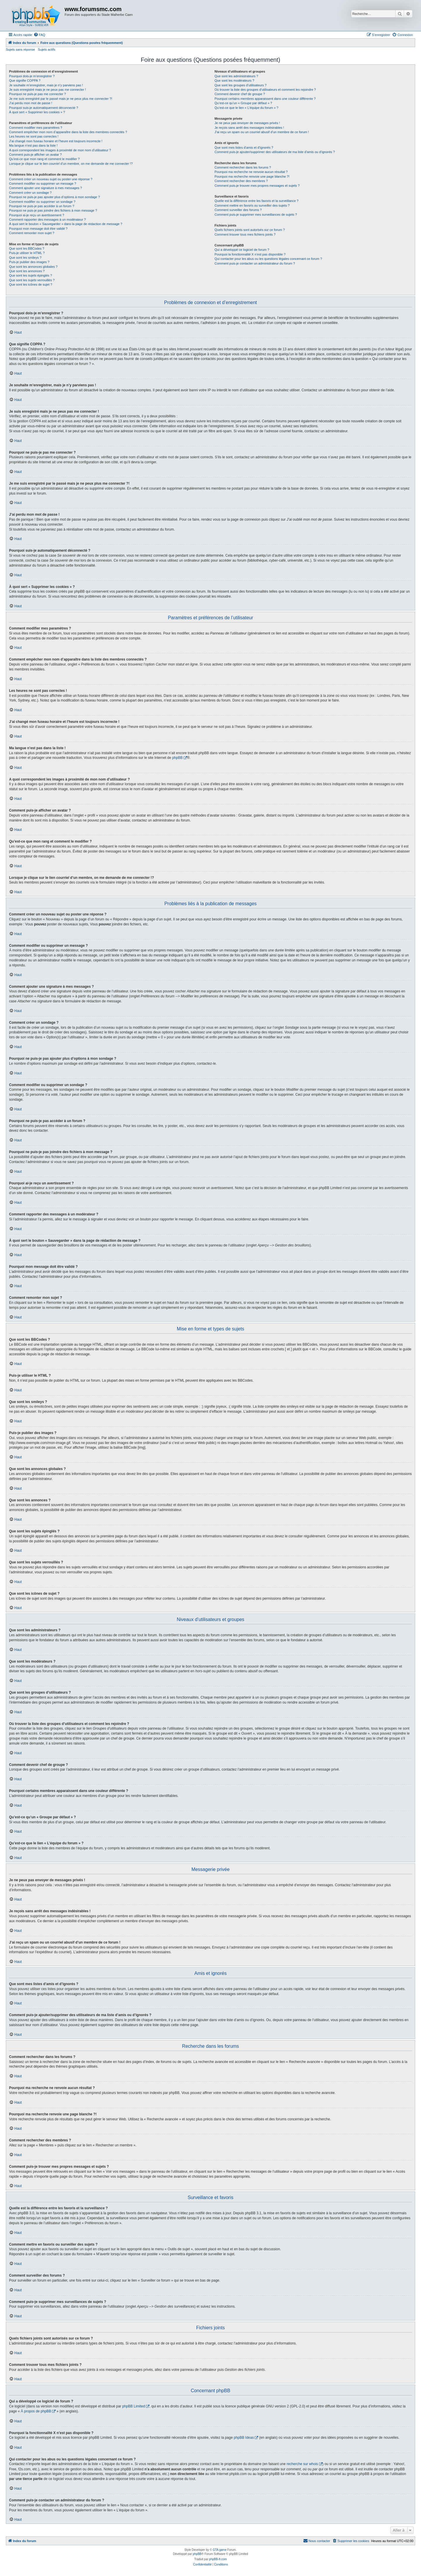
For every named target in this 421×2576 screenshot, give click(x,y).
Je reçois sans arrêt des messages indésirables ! (249, 127)
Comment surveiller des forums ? (238, 210)
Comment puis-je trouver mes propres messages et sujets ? (257, 185)
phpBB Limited (133, 2406)
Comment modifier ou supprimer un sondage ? (42, 201)
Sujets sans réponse (20, 49)
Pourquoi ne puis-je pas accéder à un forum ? (41, 206)
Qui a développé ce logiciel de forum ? (242, 249)
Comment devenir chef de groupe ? (240, 94)
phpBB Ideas (244, 2438)
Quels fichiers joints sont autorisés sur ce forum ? (250, 229)
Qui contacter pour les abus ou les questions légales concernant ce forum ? (268, 258)
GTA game (220, 2549)
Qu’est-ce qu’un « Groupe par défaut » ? (243, 103)
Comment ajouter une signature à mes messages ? (45, 188)
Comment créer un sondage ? (30, 192)
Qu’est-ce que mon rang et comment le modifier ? (44, 159)
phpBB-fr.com (218, 2559)
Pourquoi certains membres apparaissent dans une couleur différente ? (265, 98)
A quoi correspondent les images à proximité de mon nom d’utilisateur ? (60, 150)
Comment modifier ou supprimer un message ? (42, 183)
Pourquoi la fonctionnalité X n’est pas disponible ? (250, 254)
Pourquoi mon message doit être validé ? (38, 228)
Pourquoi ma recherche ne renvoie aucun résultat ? (251, 172)
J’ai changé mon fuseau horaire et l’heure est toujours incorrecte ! (55, 141)
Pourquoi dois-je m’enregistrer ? (32, 76)
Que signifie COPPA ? (24, 80)
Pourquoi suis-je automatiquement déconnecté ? (43, 107)
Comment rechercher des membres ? (241, 181)
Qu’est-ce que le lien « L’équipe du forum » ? (246, 107)
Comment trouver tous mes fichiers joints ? (245, 234)
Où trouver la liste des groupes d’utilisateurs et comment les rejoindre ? (265, 89)
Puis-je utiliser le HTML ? (27, 253)
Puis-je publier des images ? (29, 262)
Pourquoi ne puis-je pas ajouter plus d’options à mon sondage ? (54, 197)
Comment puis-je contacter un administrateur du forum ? (255, 263)
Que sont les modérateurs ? (234, 80)
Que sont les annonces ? (27, 271)
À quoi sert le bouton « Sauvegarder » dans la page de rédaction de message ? (65, 224)
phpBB (177, 758)
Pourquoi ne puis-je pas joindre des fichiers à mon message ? (53, 210)
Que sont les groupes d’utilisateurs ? (241, 85)
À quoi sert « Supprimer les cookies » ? (37, 112)
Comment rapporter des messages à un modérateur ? (47, 219)
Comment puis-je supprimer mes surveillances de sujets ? (256, 214)
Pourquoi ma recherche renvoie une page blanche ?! (252, 176)
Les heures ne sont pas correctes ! (33, 136)
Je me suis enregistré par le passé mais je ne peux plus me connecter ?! (60, 98)
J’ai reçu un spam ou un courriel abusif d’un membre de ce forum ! (262, 132)
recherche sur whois (302, 2464)
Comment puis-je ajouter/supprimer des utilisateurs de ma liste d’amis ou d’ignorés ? (275, 152)
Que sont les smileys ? (25, 257)
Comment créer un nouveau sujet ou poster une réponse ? (50, 179)
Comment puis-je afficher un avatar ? (35, 154)
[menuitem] (39, 34)
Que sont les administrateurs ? (236, 76)
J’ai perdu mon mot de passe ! (30, 103)
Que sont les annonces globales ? (33, 266)
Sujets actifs (46, 49)
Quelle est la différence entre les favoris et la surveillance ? (257, 201)
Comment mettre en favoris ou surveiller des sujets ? (252, 205)
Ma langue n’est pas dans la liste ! (33, 145)
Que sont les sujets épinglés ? (30, 275)
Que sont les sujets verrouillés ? (32, 280)
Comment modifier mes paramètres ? (35, 127)
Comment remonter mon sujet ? (31, 233)
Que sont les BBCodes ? (26, 248)
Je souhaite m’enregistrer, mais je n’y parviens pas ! (46, 85)
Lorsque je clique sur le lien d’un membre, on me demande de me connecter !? (71, 163)
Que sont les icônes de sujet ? (30, 284)
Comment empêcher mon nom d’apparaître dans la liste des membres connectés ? (68, 132)
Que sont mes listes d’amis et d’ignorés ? (244, 147)
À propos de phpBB (36, 2411)
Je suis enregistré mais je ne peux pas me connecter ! (47, 89)
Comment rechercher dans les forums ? (243, 167)
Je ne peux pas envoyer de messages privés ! (247, 123)
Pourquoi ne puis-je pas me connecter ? (37, 94)
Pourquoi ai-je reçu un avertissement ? (36, 215)
